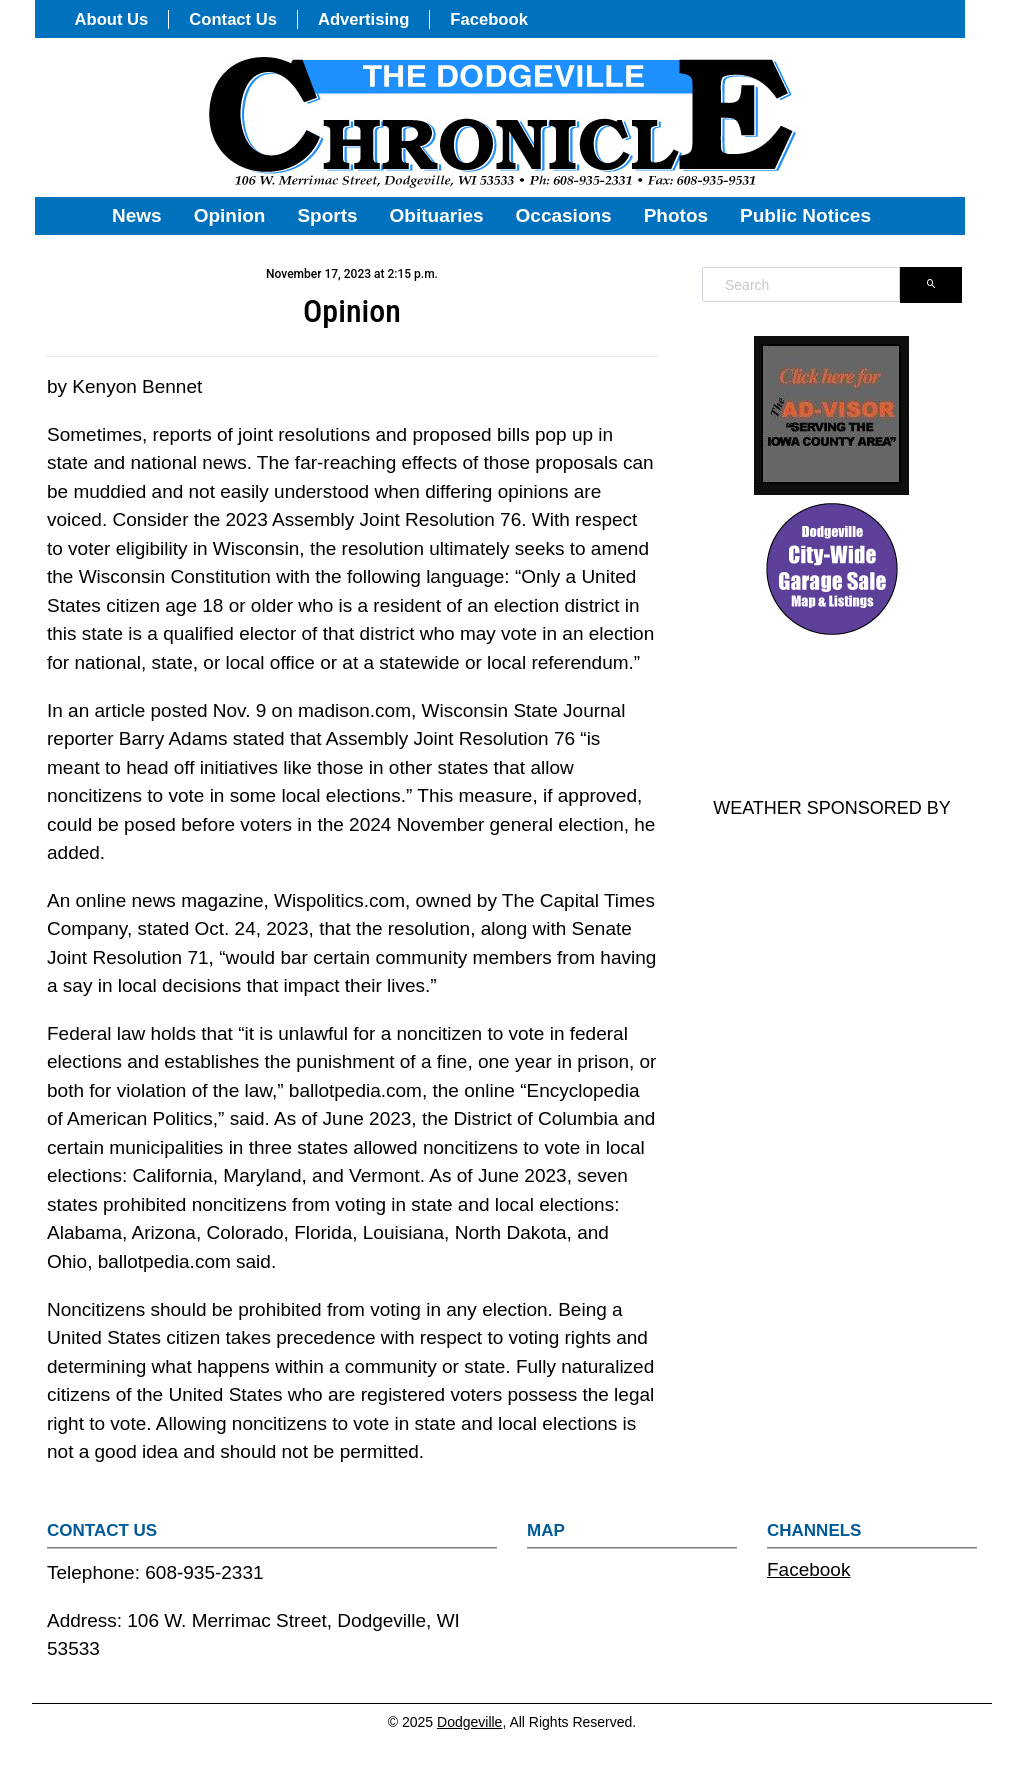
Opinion (230, 215)
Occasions (564, 215)
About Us (112, 19)
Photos (676, 215)
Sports (327, 215)
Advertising (363, 19)
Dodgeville (469, 1722)
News (137, 215)
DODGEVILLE (832, 718)
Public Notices (805, 215)
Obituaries (437, 215)
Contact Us (233, 19)
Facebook (489, 19)
